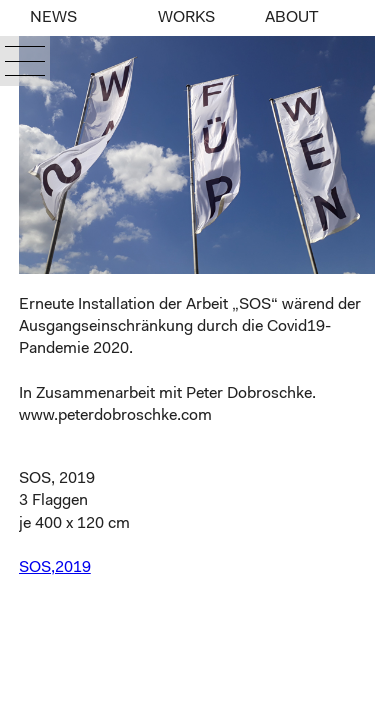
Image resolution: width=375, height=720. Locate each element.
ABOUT (291, 18)
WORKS (186, 18)
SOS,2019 (55, 568)
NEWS (53, 18)
